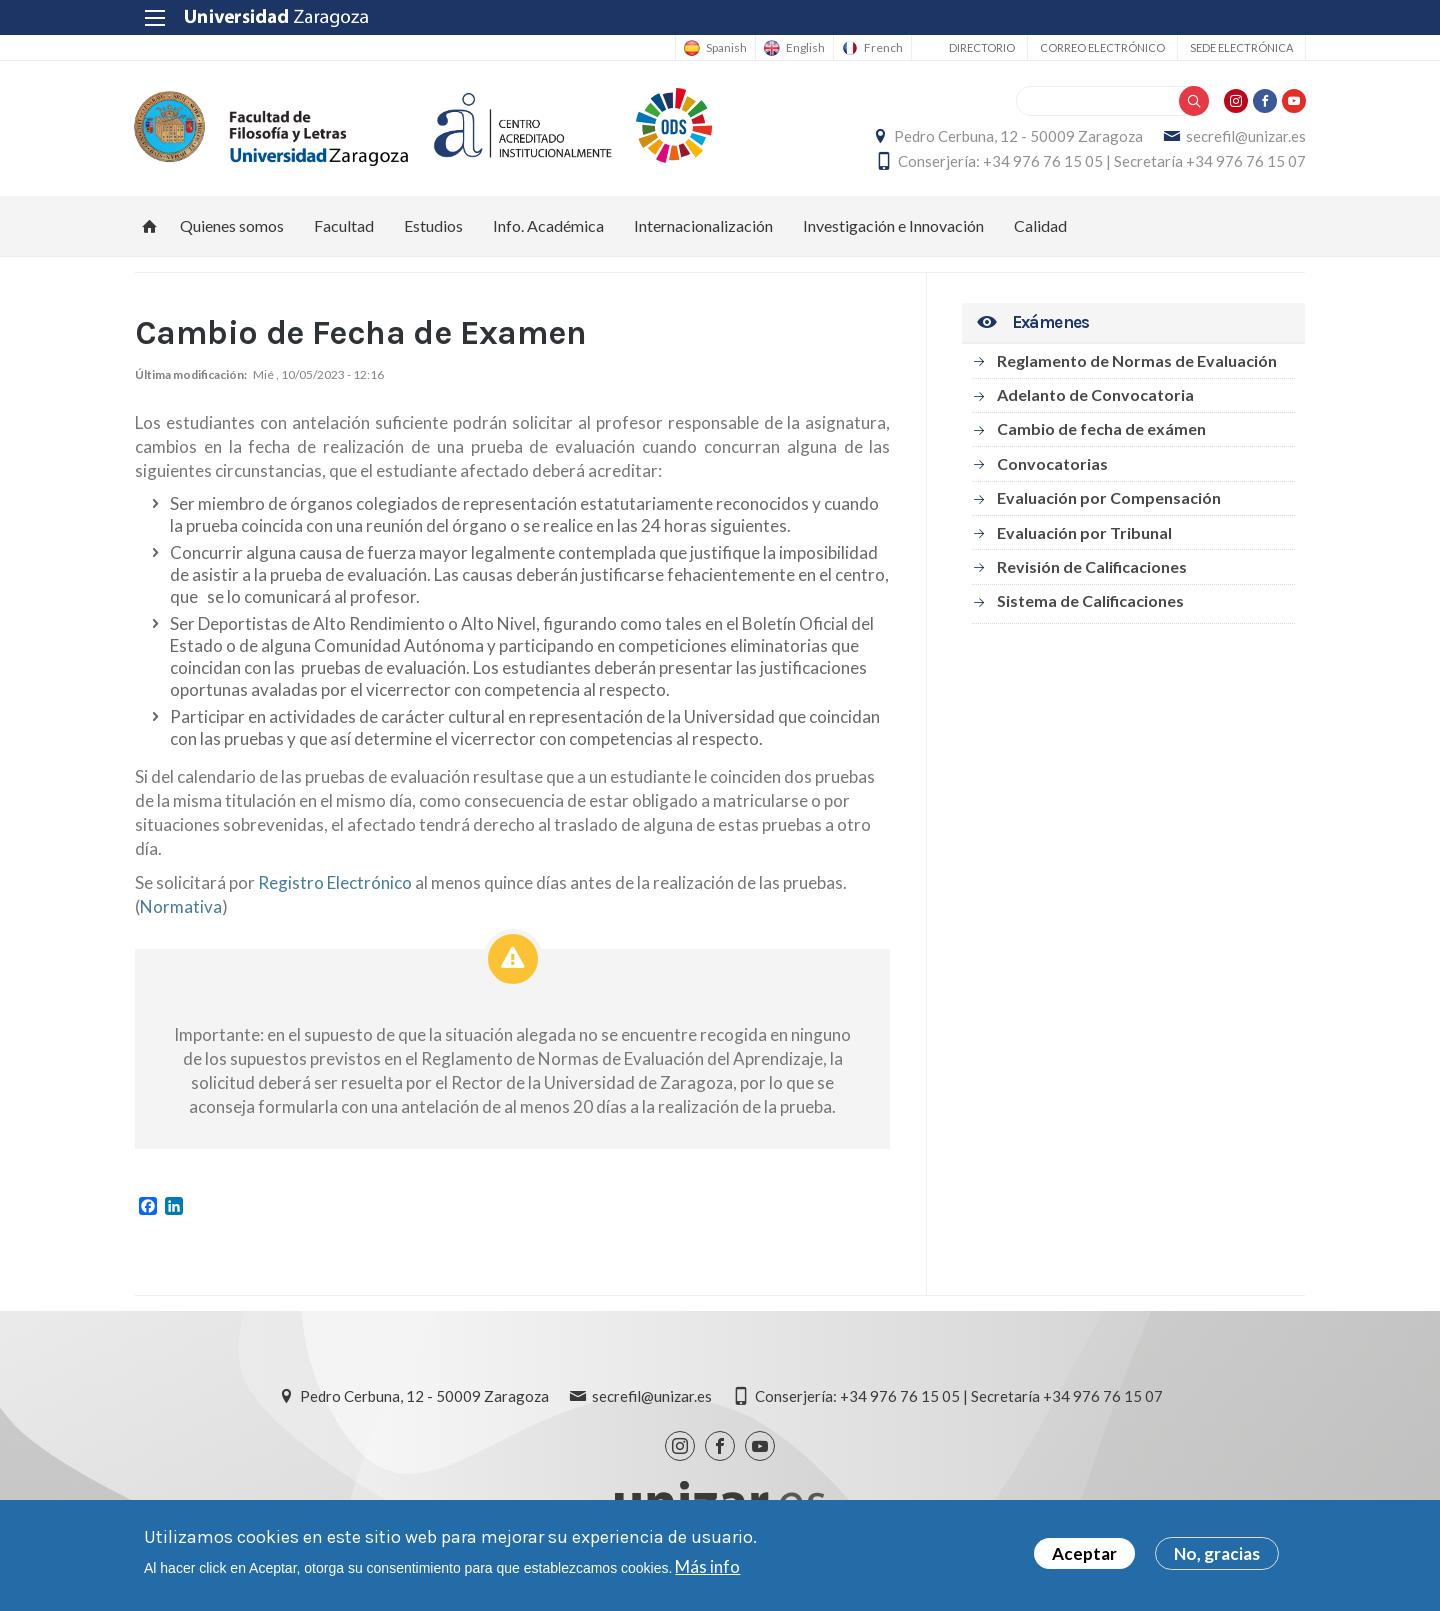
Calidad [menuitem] (1040, 225)
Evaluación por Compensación (1109, 498)
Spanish (725, 48)
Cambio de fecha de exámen (1101, 429)
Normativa (181, 907)
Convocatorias (1052, 463)
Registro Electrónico (335, 883)
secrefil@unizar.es (1245, 136)
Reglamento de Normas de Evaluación (1137, 360)
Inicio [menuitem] (150, 226)
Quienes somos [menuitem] (232, 225)
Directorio (981, 47)
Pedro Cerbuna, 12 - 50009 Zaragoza (1017, 136)
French (882, 48)
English (804, 48)
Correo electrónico (1101, 47)
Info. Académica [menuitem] (548, 225)
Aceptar (1084, 1553)
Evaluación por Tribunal (1084, 532)
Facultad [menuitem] (344, 225)
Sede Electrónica (1240, 47)
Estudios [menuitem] (433, 225)
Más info (707, 1566)
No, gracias (1217, 1553)
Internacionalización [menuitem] (703, 225)
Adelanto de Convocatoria (1095, 394)
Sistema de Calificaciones (1090, 601)
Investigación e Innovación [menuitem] (893, 225)
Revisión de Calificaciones (1092, 566)
